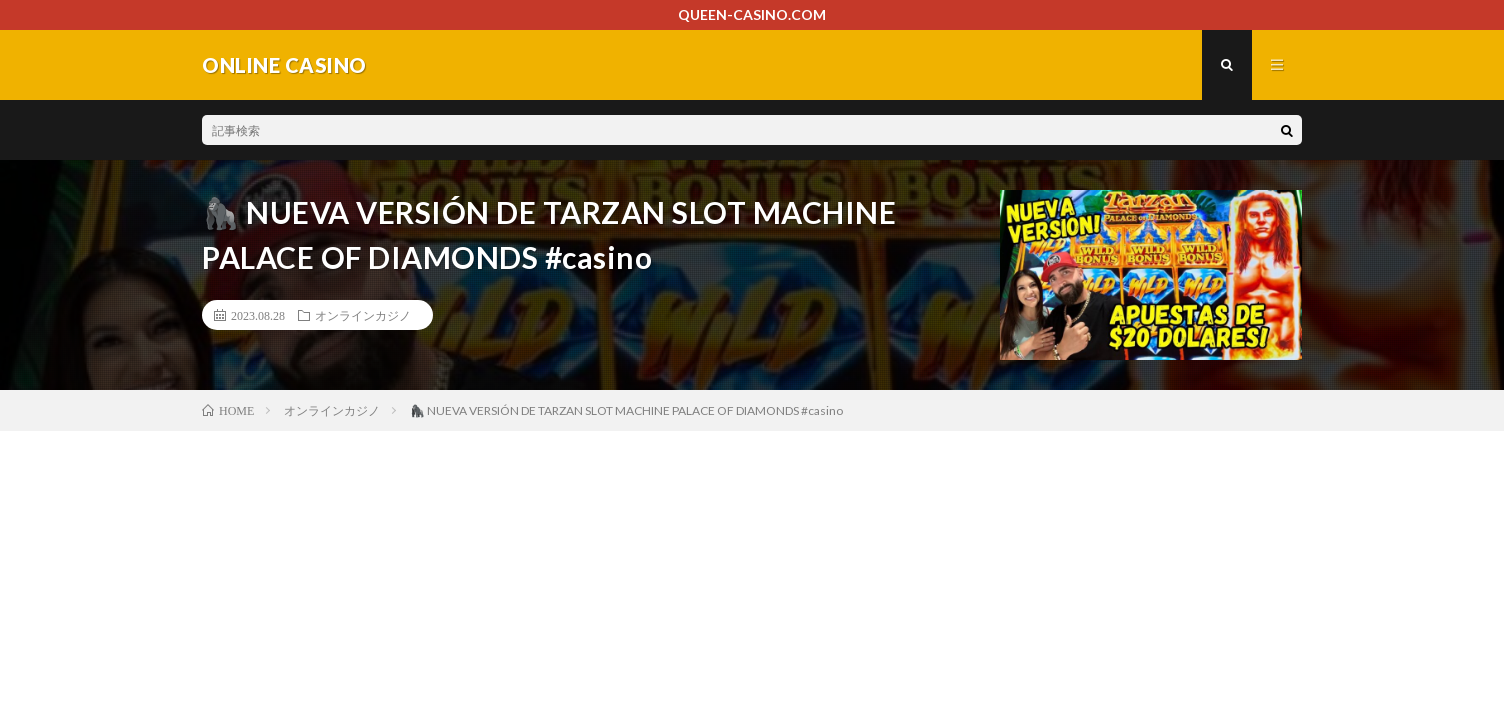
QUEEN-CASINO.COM (752, 14)
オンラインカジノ (363, 315)
